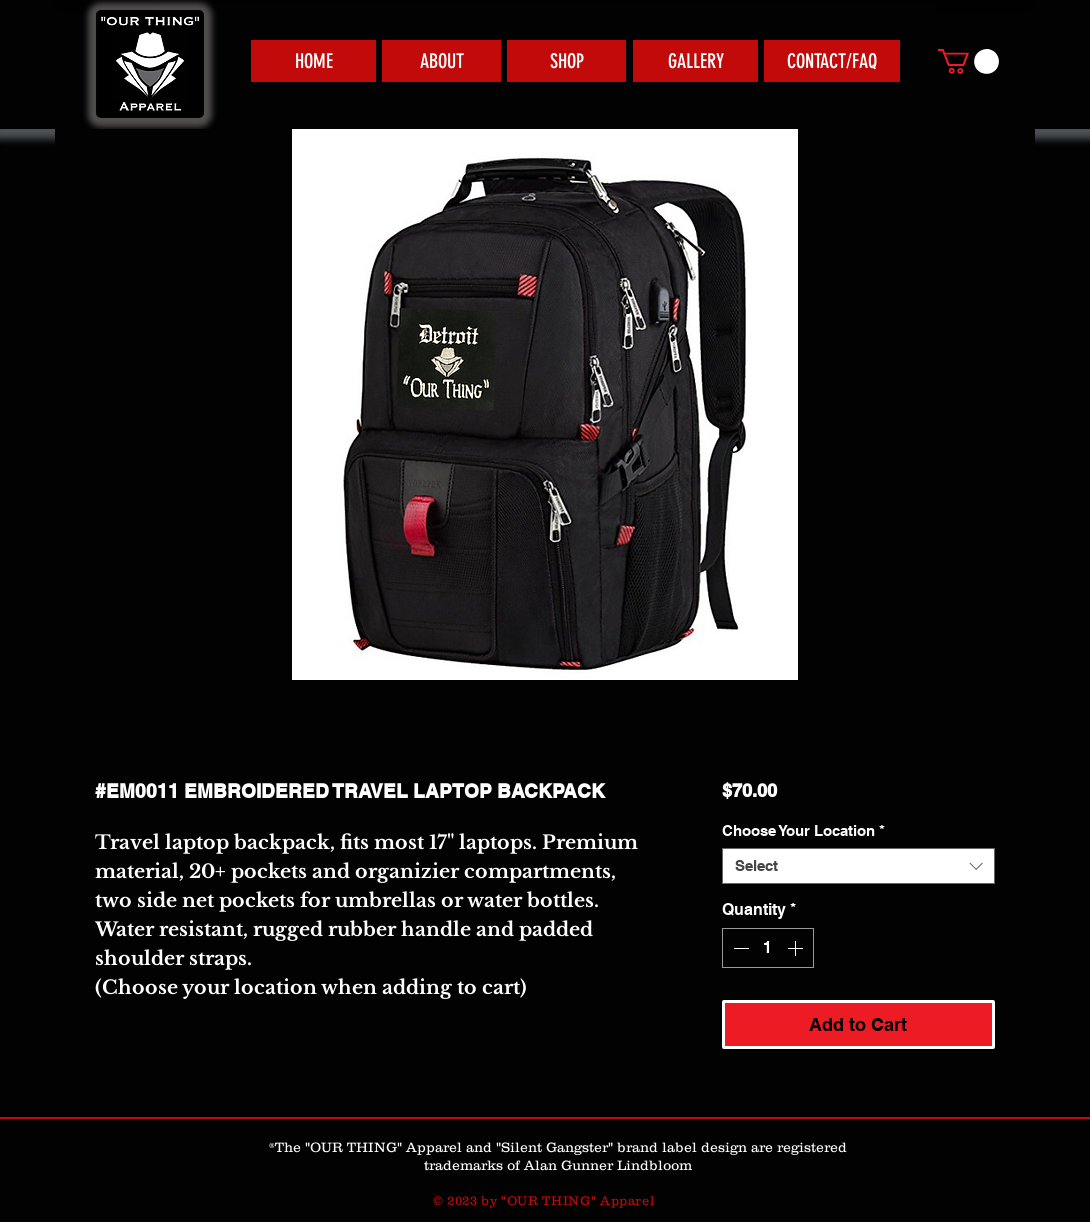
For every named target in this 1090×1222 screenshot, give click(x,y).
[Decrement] (739, 948)
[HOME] (313, 61)
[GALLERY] (695, 61)
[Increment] (797, 948)
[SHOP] (566, 61)
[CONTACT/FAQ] (832, 61)
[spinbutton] (768, 948)
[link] (968, 61)
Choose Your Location (803, 830)
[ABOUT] (441, 61)
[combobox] (858, 866)
